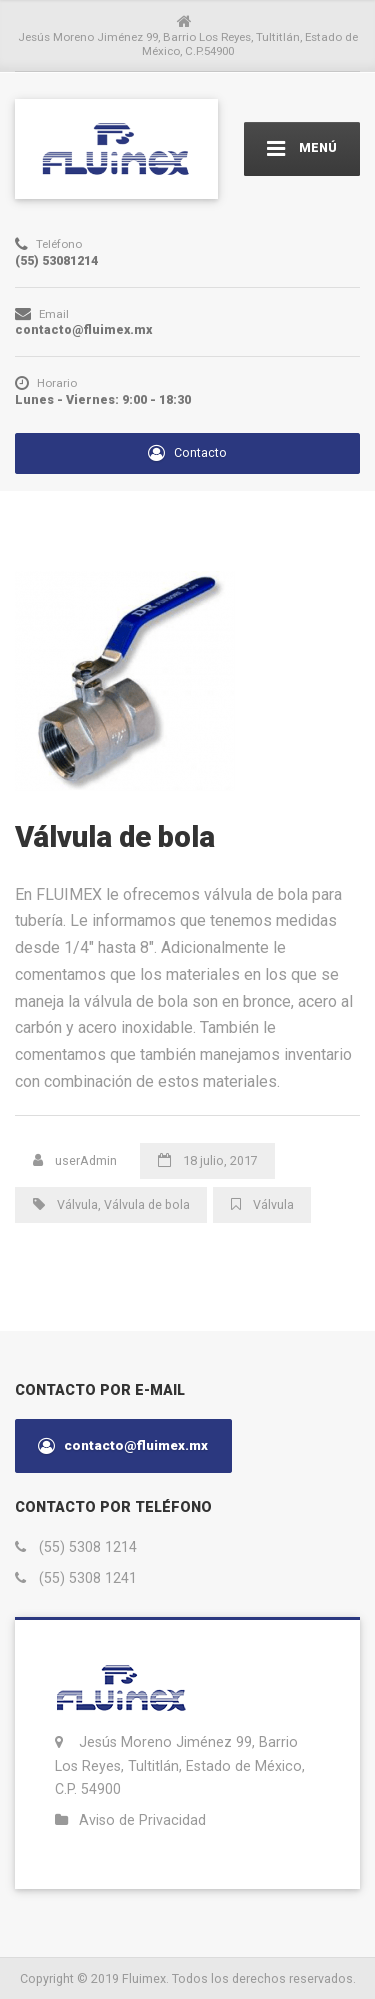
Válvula (77, 1204)
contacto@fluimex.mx (123, 1446)
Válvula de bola (147, 1204)
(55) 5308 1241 (88, 1578)
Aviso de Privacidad (142, 1820)
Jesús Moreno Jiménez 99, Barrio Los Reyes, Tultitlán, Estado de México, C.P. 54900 (180, 1765)
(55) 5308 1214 (88, 1547)
